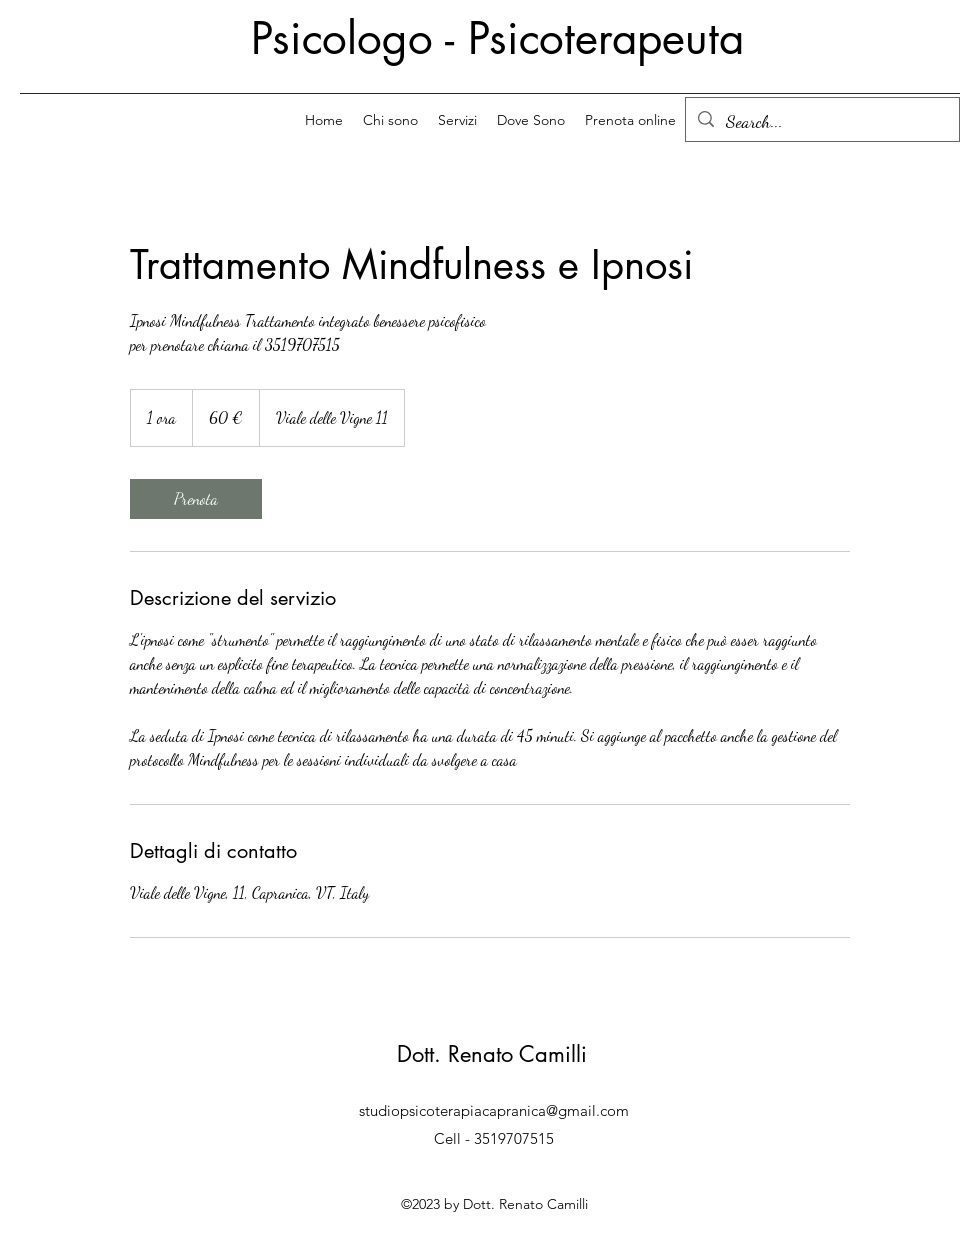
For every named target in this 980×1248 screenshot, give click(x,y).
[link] (196, 499)
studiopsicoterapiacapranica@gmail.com (494, 1110)
